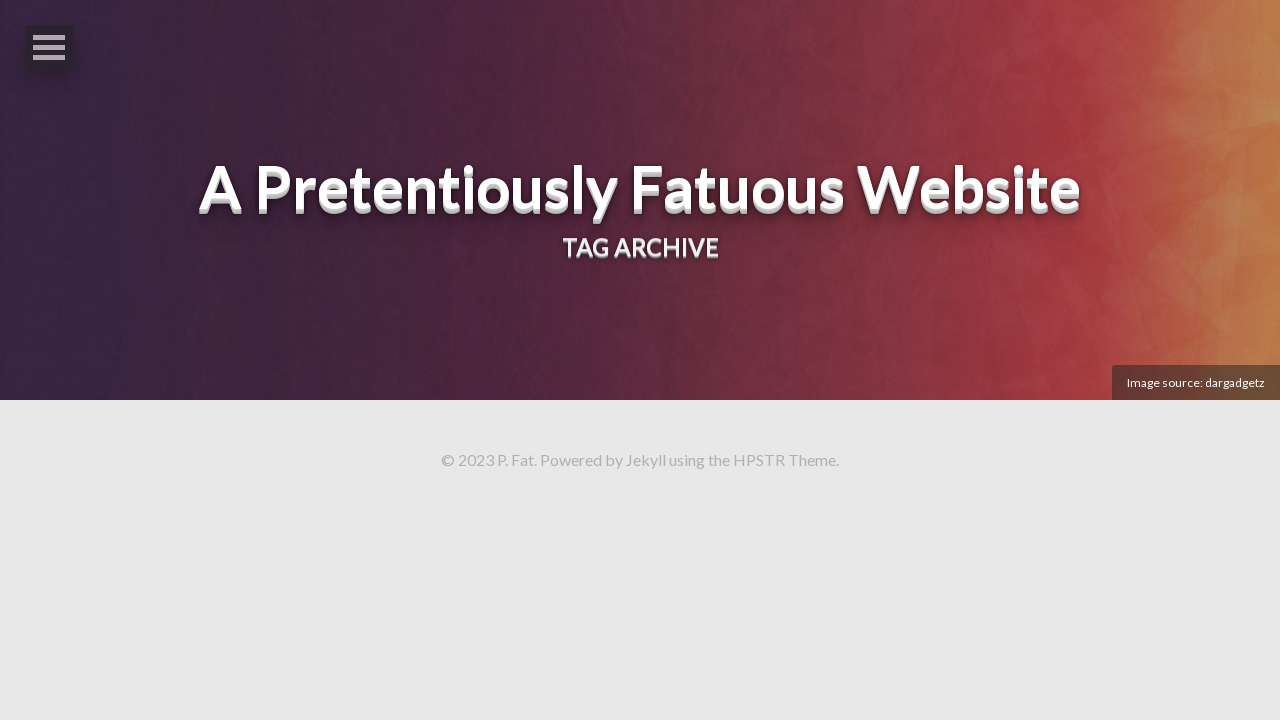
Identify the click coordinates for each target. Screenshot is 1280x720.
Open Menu (49, 47)
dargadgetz (1235, 382)
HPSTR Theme (784, 459)
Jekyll (646, 459)
